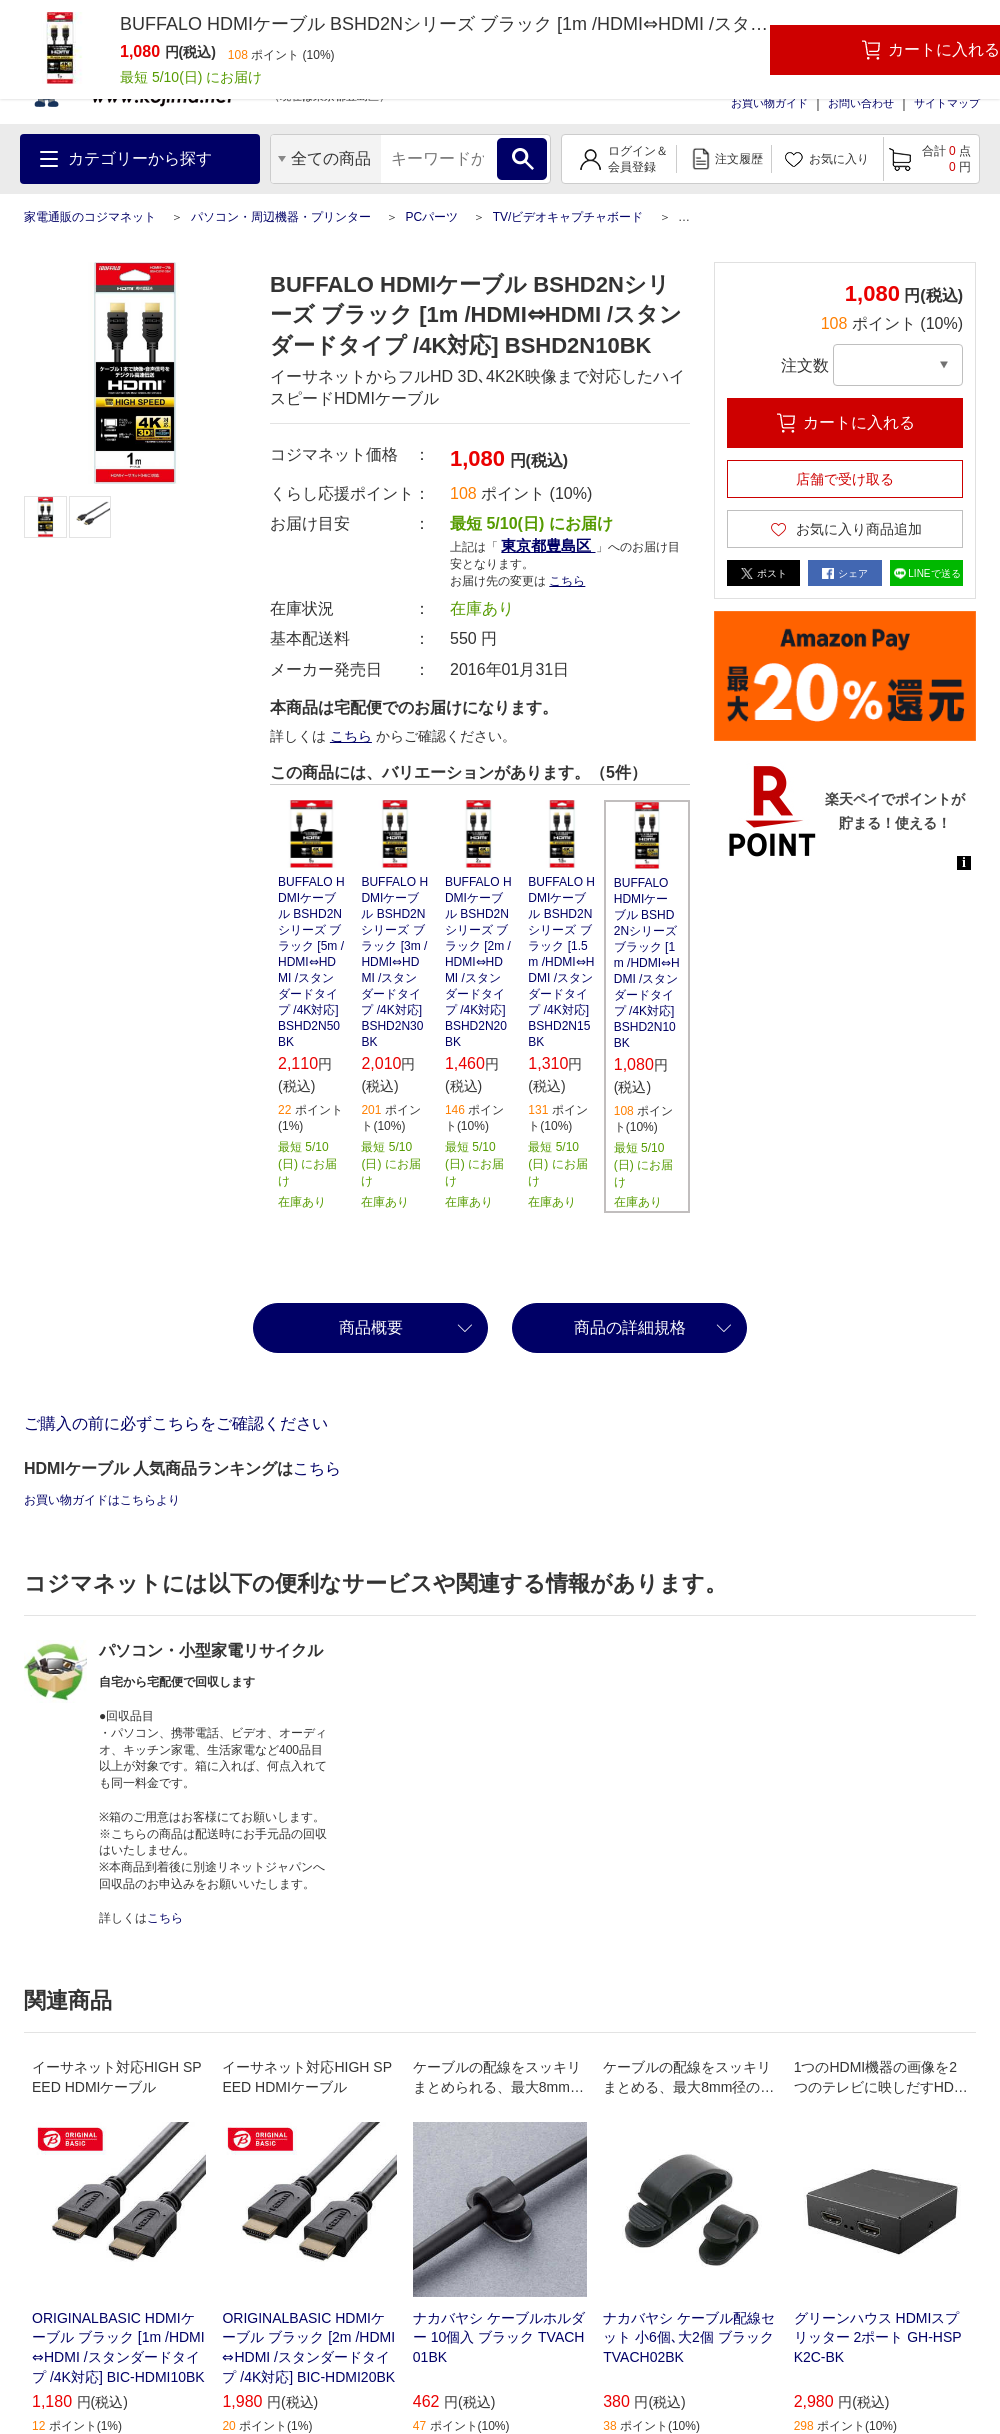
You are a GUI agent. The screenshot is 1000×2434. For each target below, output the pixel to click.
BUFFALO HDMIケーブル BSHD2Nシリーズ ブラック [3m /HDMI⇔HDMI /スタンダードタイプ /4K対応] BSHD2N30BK (394, 962)
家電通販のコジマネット (90, 217)
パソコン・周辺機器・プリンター (281, 217)
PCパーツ (431, 217)
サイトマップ (947, 103)
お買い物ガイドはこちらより (102, 1500)
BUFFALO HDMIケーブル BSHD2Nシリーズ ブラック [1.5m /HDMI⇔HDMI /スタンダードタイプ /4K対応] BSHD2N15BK (561, 962)
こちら (567, 581)
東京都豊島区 (548, 545)
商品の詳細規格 (630, 1327)
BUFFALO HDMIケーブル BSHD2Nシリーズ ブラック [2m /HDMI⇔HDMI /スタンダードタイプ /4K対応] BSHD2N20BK (478, 962)
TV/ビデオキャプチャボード (568, 217)
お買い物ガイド (769, 103)
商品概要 (371, 1327)
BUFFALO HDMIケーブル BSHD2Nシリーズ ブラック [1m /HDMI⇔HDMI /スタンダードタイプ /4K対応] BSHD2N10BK (647, 963)
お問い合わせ (861, 103)
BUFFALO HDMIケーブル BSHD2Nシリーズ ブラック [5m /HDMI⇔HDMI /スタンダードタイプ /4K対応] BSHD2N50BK (311, 962)
